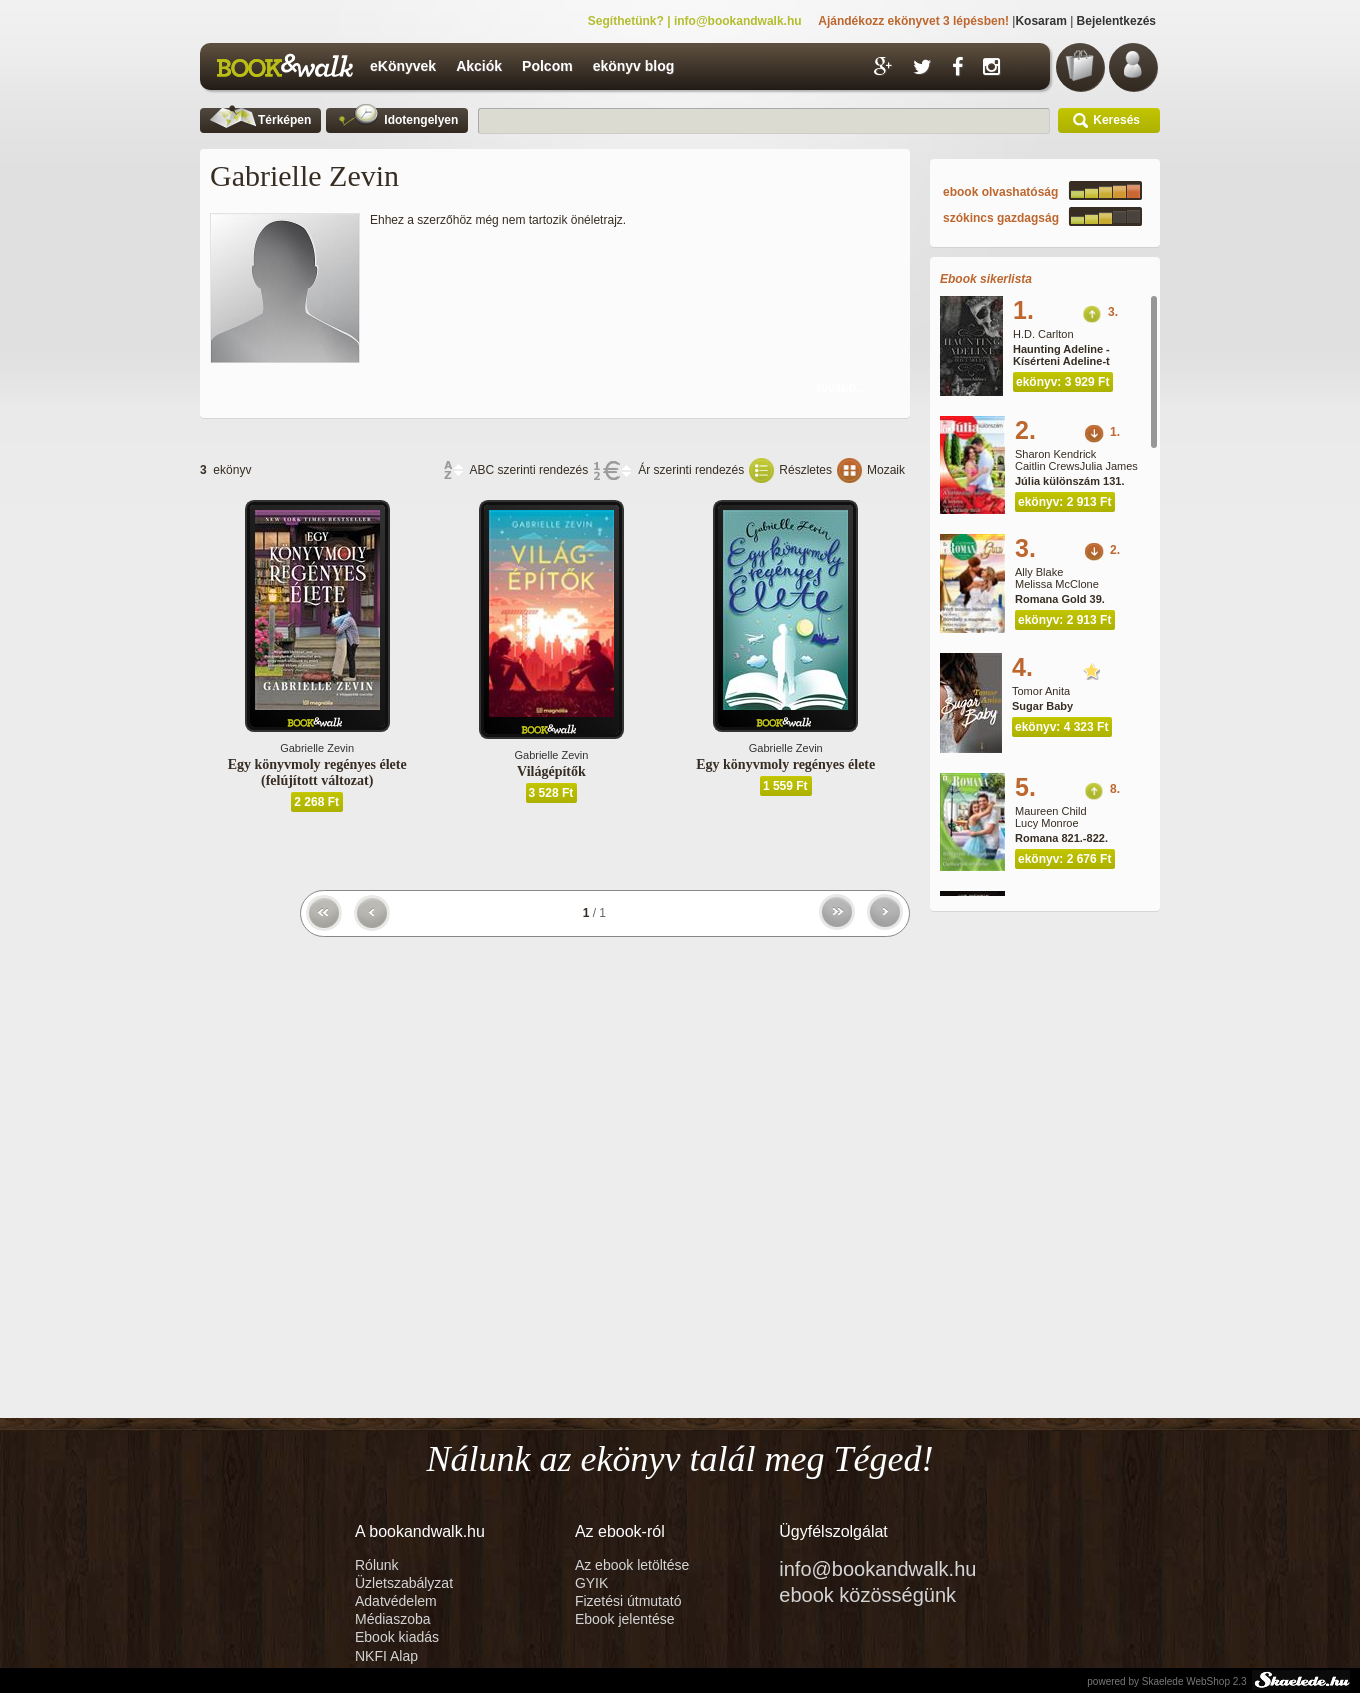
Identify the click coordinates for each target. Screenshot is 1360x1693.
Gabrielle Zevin (317, 748)
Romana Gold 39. (1060, 599)
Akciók (479, 66)
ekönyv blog (634, 66)
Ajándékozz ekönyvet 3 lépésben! (913, 21)
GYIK (591, 1583)
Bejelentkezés (1116, 21)
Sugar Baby (1042, 706)
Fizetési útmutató (628, 1601)
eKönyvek (403, 66)
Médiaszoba (393, 1619)
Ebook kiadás (397, 1637)
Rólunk (378, 1565)
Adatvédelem (396, 1601)
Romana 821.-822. (1061, 838)
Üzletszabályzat (404, 1583)
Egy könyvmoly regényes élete (785, 764)
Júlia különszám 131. (1069, 481)
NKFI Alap (386, 1656)
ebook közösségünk (867, 1595)
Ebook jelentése (625, 1619)
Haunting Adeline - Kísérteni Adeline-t (1061, 355)
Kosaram (1040, 21)
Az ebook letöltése (632, 1565)
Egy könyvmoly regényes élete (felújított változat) (317, 772)
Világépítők (551, 771)
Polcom (547, 66)
